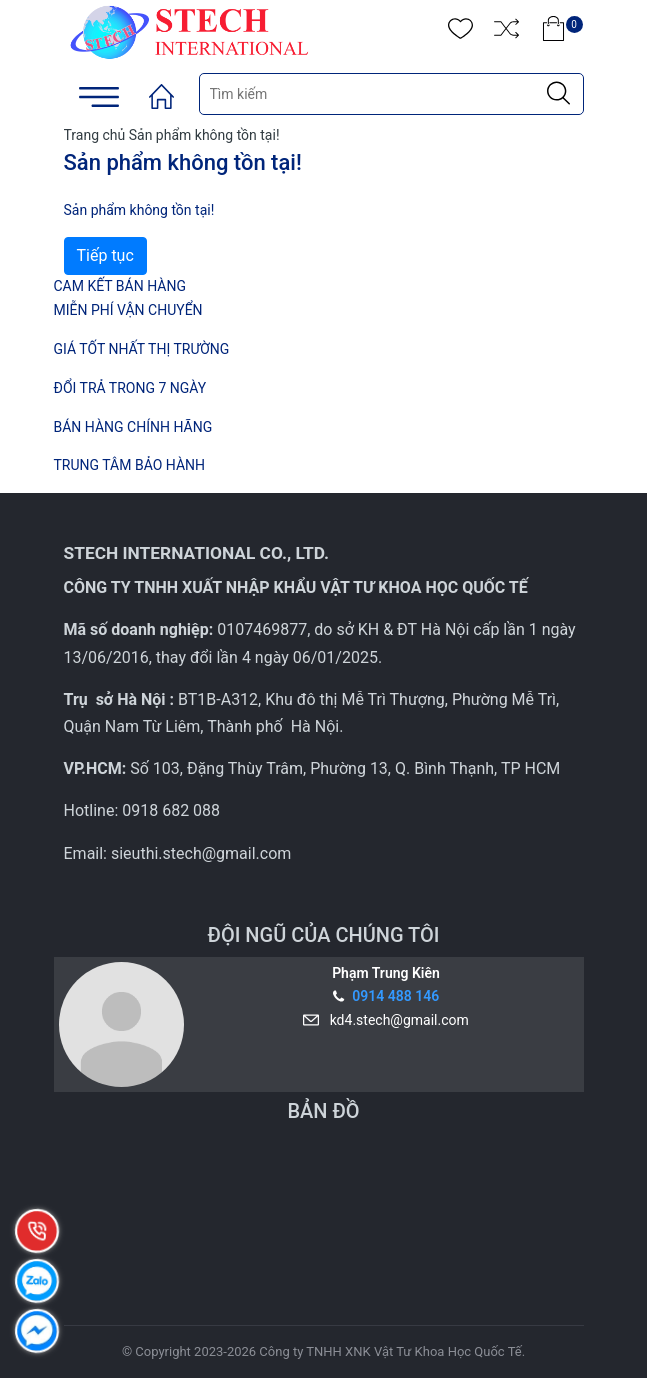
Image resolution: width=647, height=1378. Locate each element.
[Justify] (558, 94)
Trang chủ (95, 135)
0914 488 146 (395, 996)
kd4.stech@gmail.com (396, 1020)
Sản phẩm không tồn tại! (204, 135)
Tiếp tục (105, 255)
